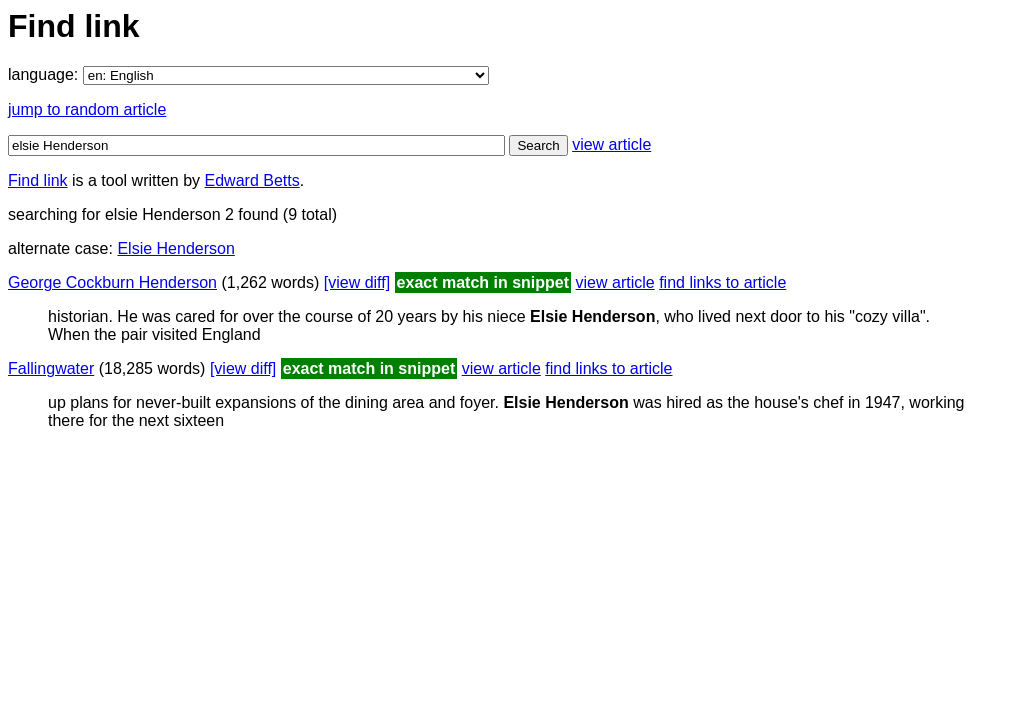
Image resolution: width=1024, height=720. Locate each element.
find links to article (722, 282)
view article (611, 144)
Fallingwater (51, 368)
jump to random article (87, 109)
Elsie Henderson (175, 248)
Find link (38, 180)
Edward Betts (252, 180)
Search (538, 145)
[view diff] (357, 282)
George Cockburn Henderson (112, 282)
